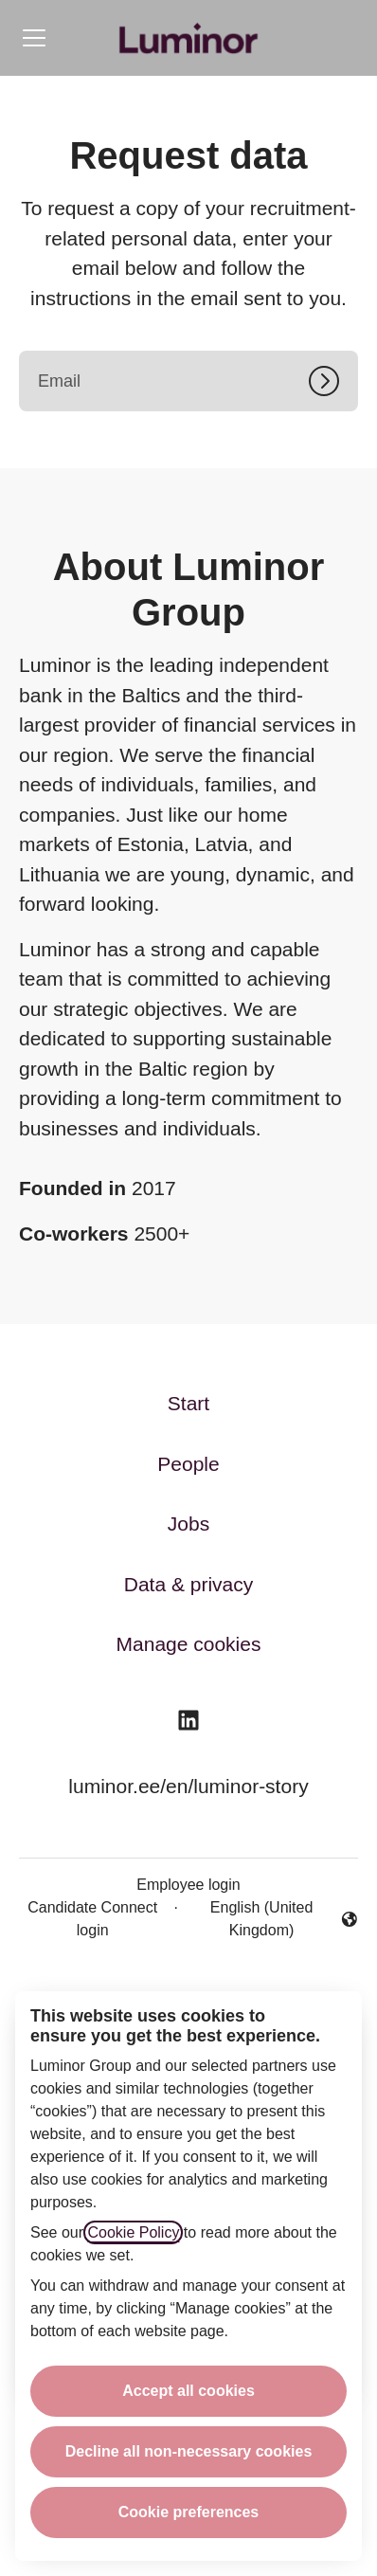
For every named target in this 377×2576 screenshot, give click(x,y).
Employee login (188, 1885)
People (188, 1464)
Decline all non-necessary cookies (189, 2451)
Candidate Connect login (92, 1918)
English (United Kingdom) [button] (272, 1918)
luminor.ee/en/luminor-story (188, 1786)
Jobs (188, 1523)
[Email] (188, 381)
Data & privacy (189, 1584)
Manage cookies (189, 1644)
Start (188, 1403)
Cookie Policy (133, 2232)
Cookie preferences (189, 2512)
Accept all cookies (188, 2391)
